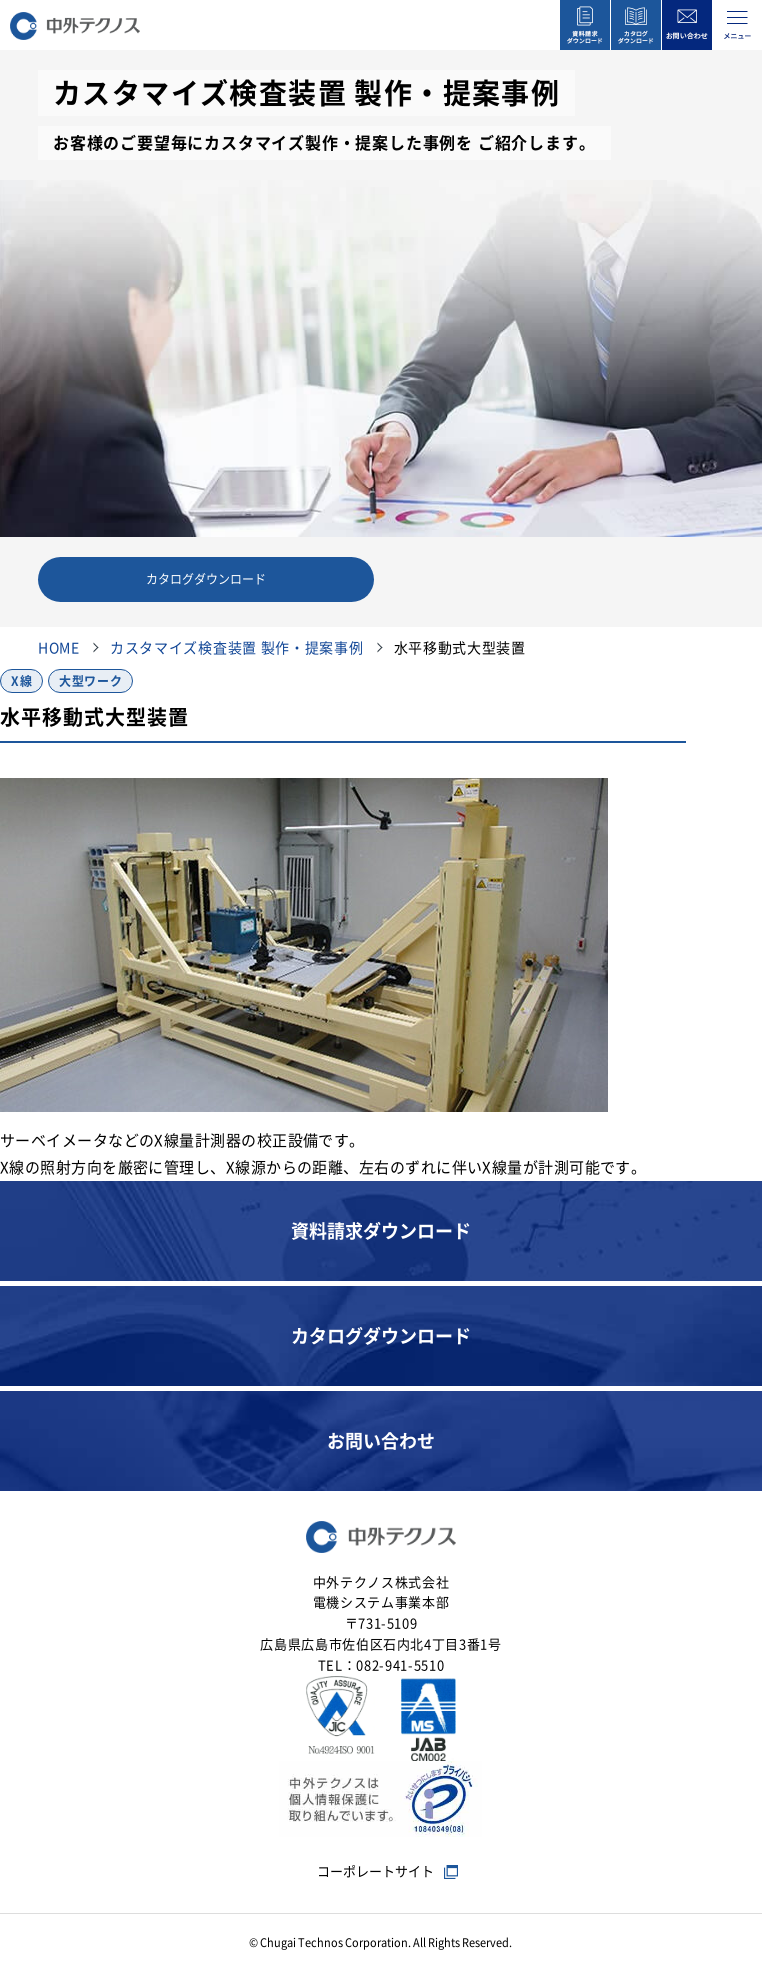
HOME (59, 648)
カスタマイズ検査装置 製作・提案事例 (237, 648)
